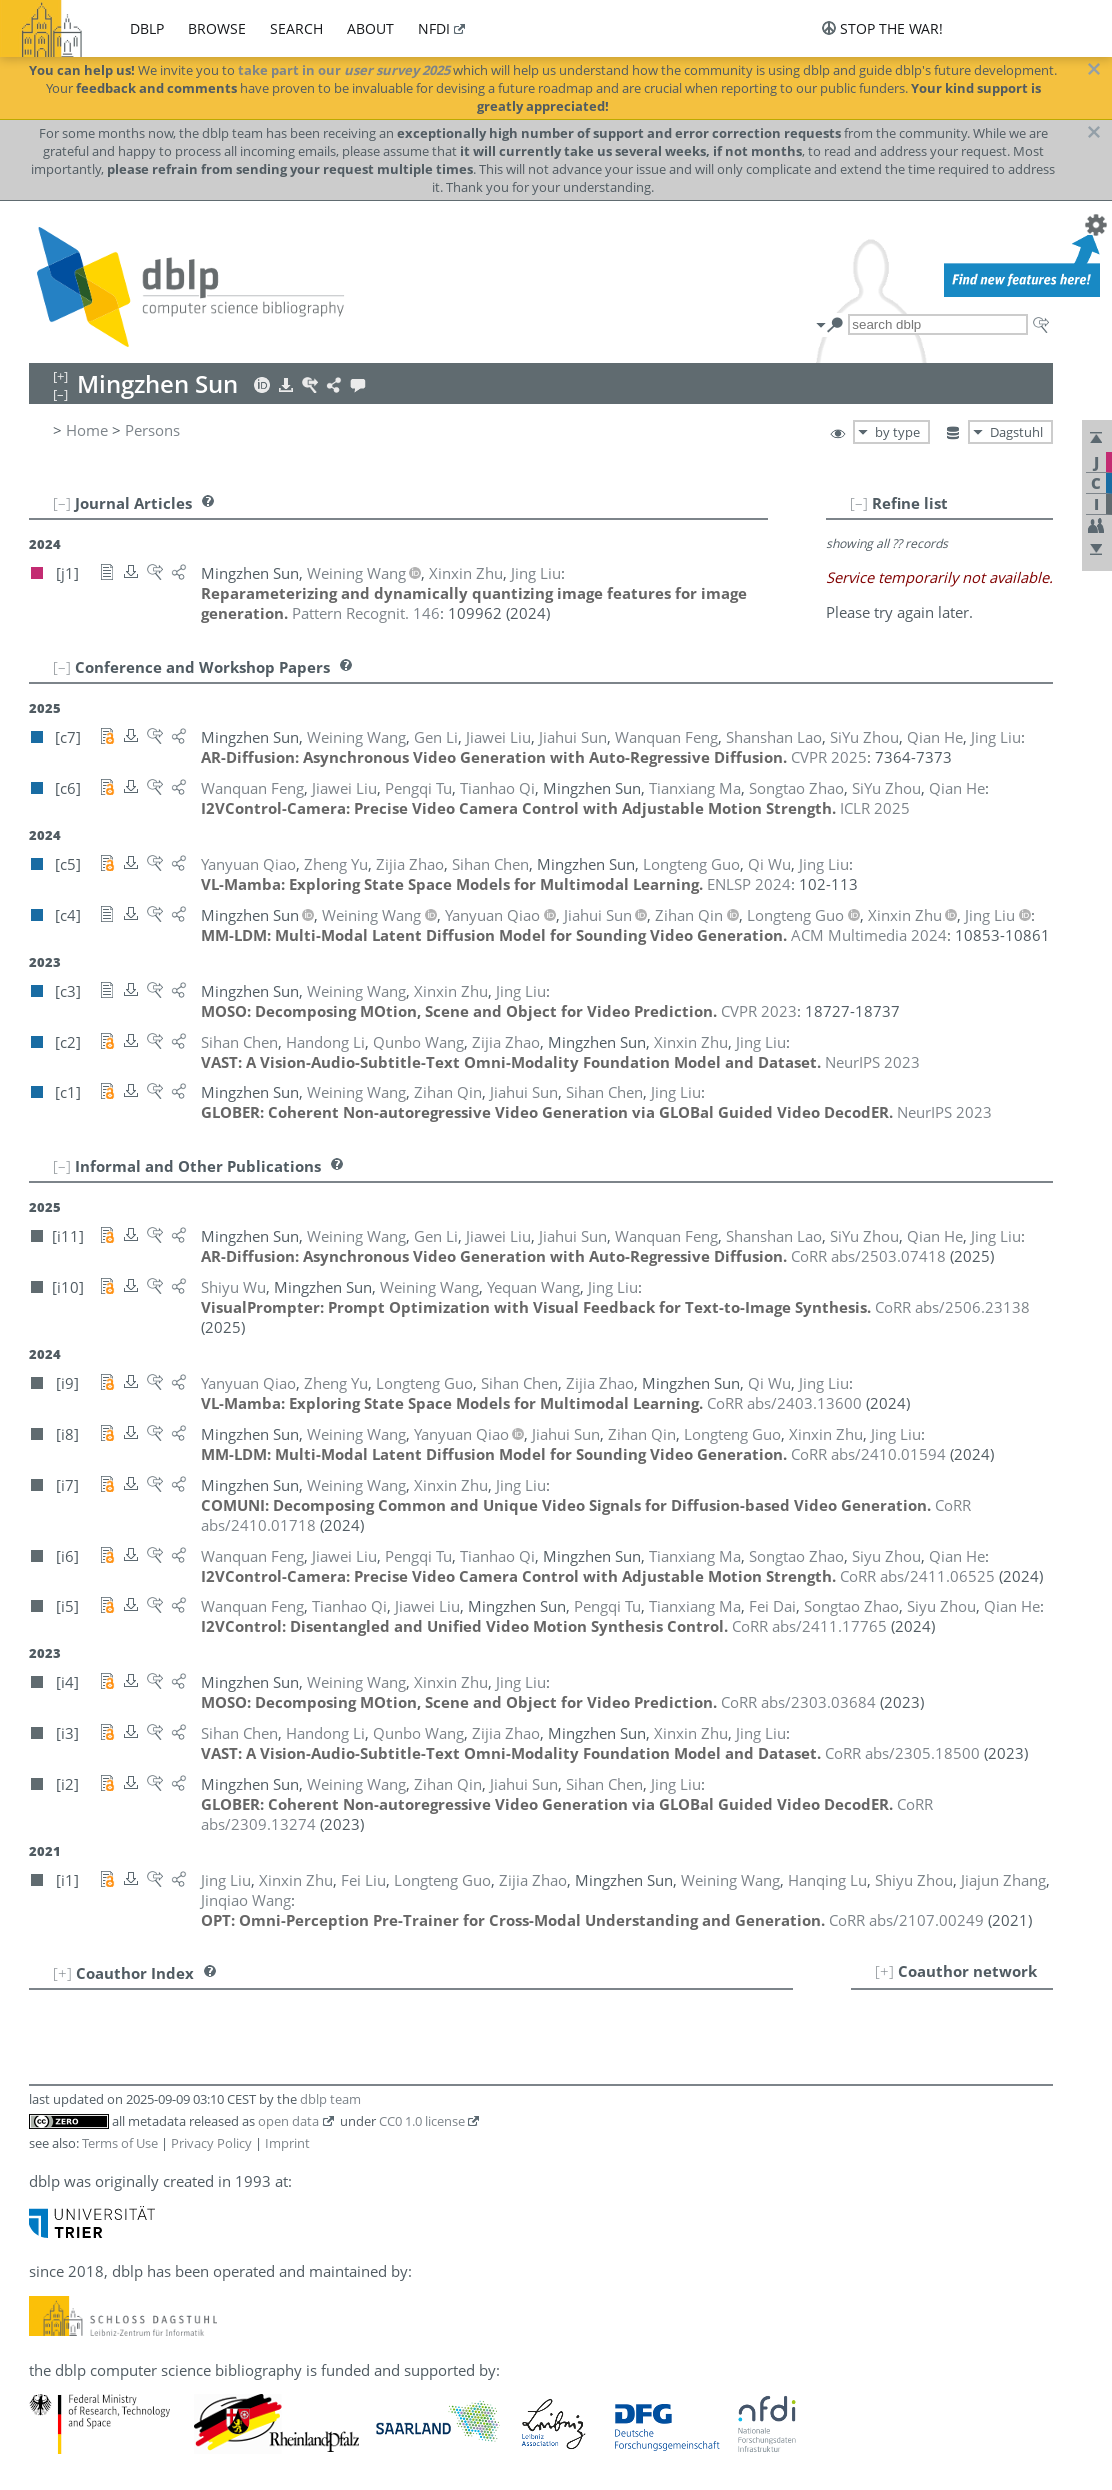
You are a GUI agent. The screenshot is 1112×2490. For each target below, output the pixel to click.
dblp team (330, 2099)
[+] (884, 1971)
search (296, 28)
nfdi (434, 28)
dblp (147, 28)
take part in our (344, 70)
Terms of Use (120, 2143)
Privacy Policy (211, 2143)
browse (217, 28)
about (370, 28)
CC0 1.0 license (422, 2121)
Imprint (287, 2143)
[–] (859, 503)
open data (288, 2121)
